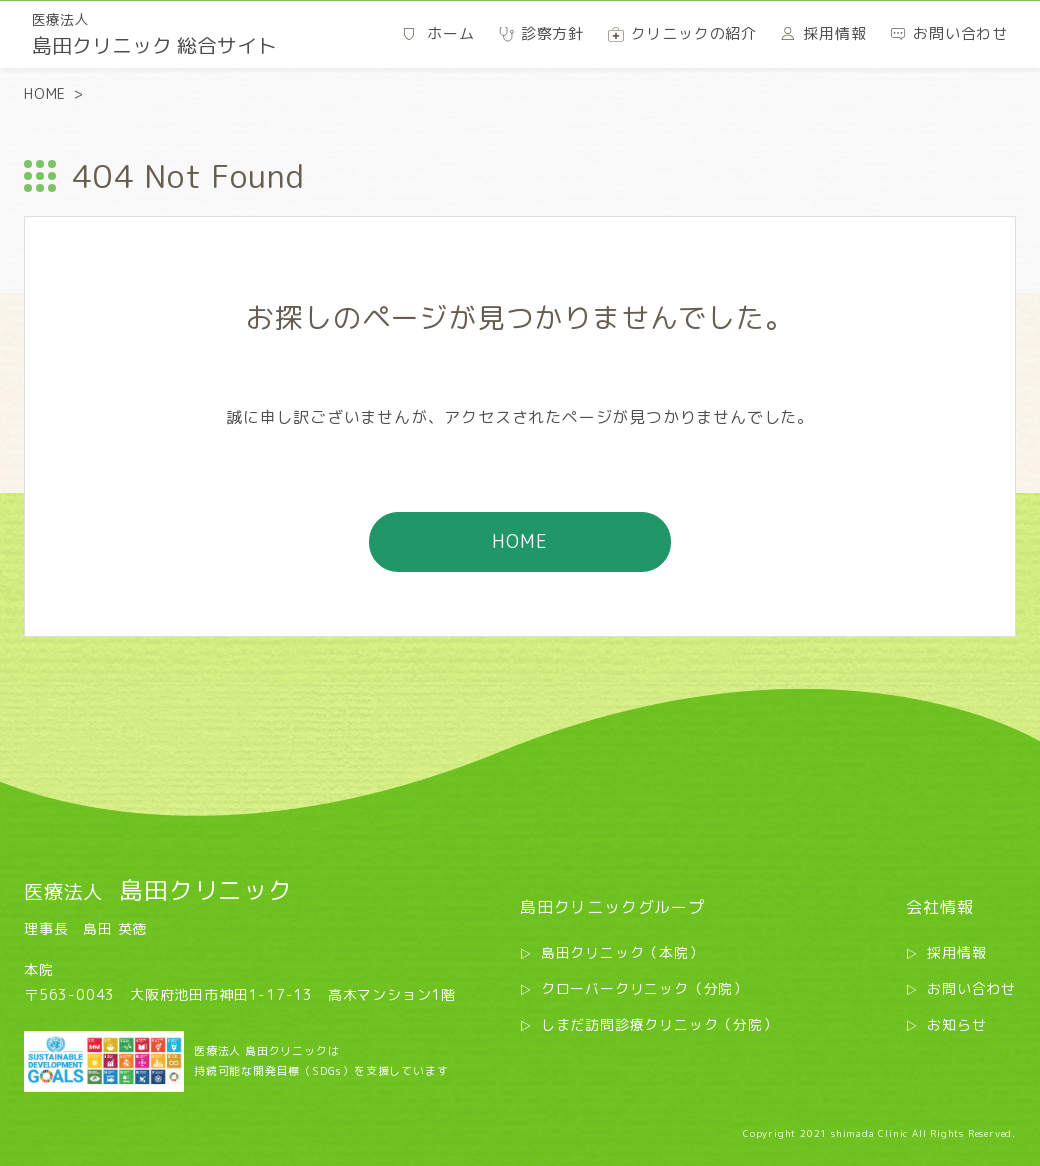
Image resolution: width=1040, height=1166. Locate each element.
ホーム (450, 33)
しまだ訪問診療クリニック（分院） (659, 1024)
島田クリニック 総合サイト (154, 34)
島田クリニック (158, 890)
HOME (45, 93)
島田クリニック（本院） (622, 952)
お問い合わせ (971, 988)
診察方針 (552, 33)
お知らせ (956, 1024)
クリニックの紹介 (694, 33)
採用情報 (956, 952)
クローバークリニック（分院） (644, 988)
